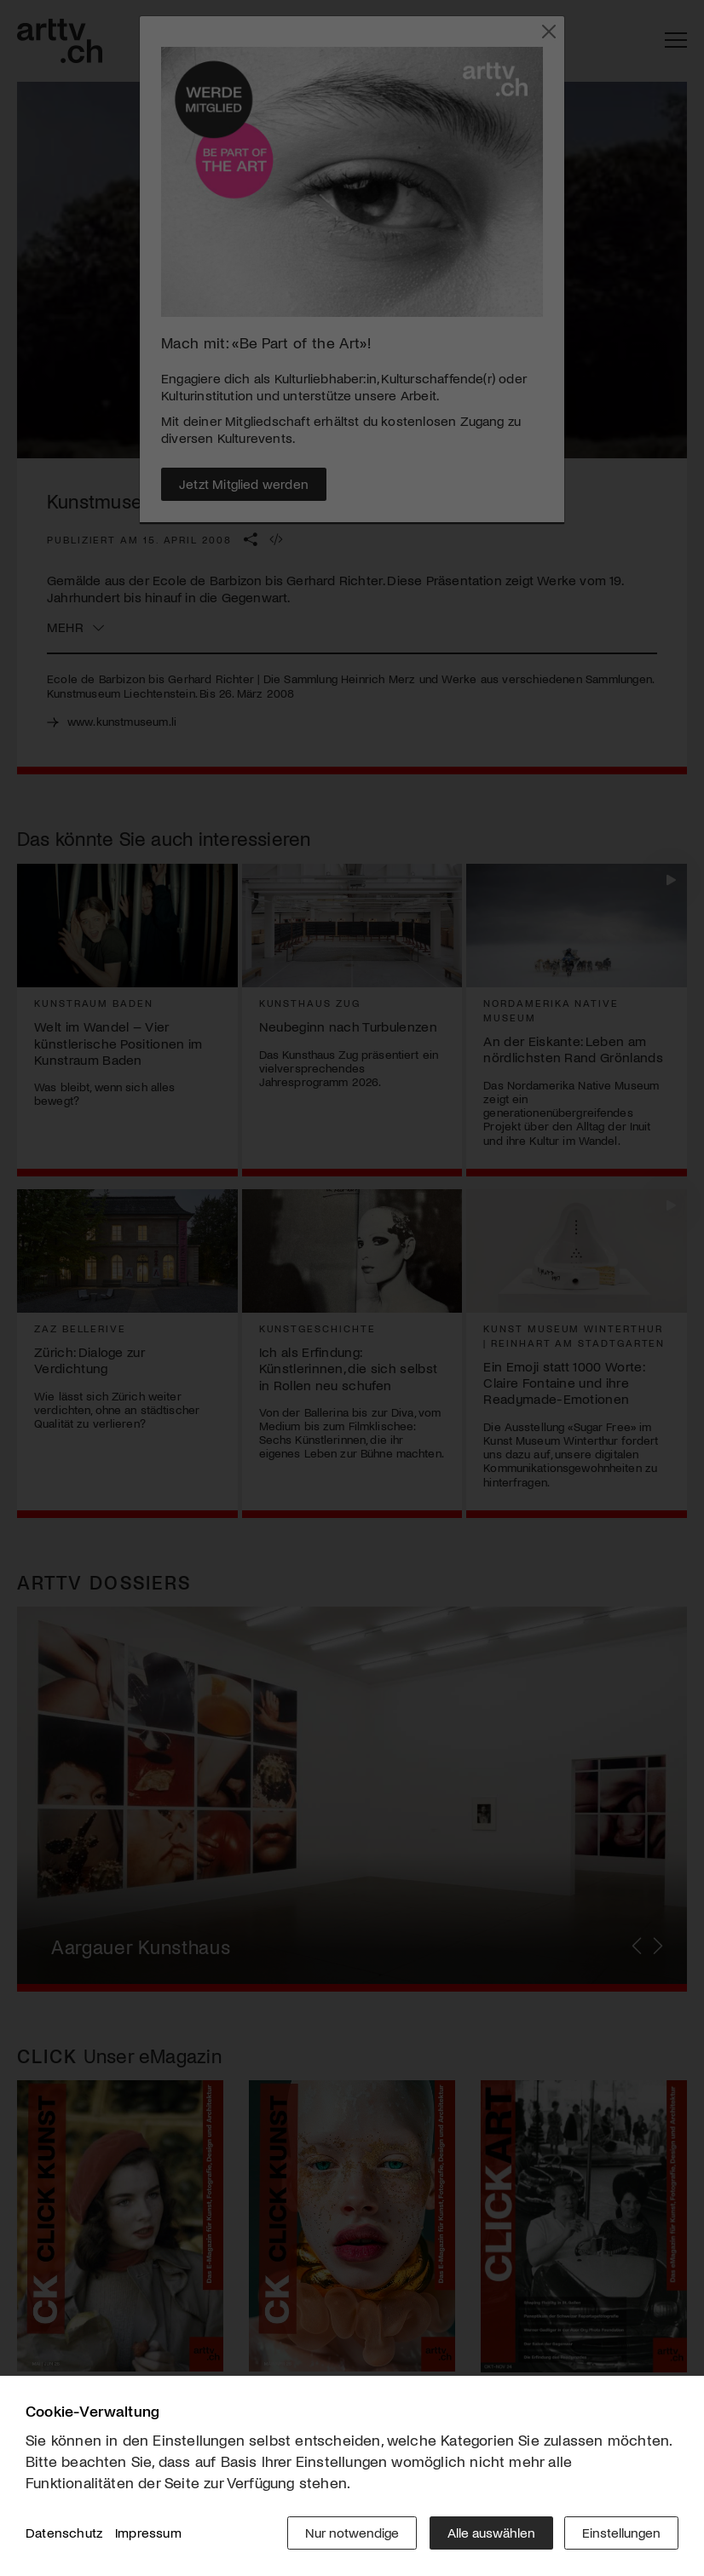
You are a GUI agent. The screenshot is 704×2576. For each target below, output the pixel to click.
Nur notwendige (350, 2533)
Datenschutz (64, 2533)
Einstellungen (621, 2533)
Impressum (148, 2533)
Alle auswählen (490, 2533)
